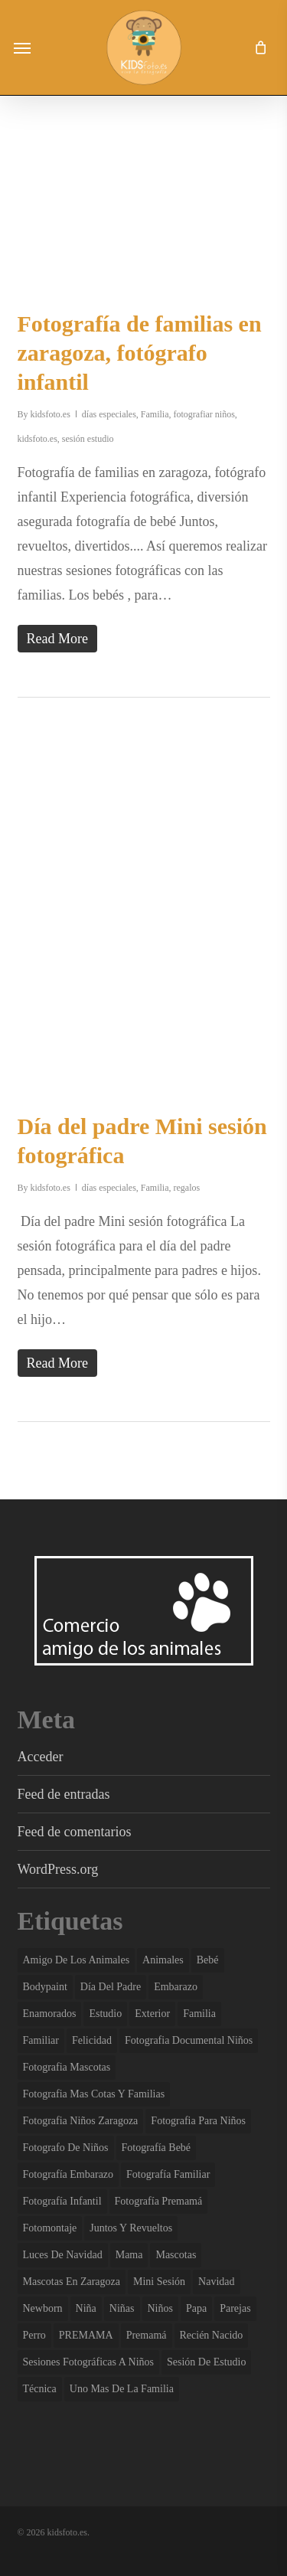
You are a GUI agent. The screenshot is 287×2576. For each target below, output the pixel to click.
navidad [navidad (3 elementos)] (216, 2281)
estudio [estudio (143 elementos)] (105, 2013)
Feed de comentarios (75, 1831)
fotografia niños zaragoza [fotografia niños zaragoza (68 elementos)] (81, 2121)
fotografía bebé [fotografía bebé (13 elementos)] (156, 2147)
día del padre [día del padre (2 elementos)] (110, 1986)
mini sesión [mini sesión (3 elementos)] (159, 2281)
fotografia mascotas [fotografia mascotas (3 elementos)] (67, 2067)
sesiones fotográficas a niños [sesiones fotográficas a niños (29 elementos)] (89, 2362)
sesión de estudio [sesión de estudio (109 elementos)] (206, 2362)
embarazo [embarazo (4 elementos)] (175, 1986)
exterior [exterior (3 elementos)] (152, 2013)
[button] (22, 47)
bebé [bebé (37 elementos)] (208, 1960)
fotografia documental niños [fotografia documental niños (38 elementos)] (189, 2040)
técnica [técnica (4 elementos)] (40, 2389)
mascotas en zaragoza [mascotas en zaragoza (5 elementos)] (72, 2281)
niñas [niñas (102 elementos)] (122, 2308)
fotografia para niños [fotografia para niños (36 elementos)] (198, 2121)
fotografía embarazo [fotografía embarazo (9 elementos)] (68, 2174)
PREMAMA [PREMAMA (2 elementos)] (86, 2335)
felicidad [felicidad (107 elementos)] (92, 2040)
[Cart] (256, 47)
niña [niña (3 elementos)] (86, 2308)
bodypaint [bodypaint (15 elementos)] (45, 1986)
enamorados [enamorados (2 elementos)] (50, 2013)
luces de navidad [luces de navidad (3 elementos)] (63, 2255)
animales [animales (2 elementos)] (163, 1960)
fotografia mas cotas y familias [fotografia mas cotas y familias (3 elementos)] (94, 2094)
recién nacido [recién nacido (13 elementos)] (211, 2335)
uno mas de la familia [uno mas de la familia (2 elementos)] (122, 2389)
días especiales (109, 414)
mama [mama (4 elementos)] (129, 2255)
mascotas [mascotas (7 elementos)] (175, 2255)
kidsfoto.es (50, 414)
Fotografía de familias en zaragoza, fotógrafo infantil (140, 352)
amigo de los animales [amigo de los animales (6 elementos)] (76, 1960)
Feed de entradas (64, 1794)
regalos (187, 1187)
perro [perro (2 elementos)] (34, 2335)
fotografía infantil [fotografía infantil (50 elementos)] (62, 2201)
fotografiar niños (204, 414)
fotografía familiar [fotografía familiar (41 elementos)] (168, 2174)
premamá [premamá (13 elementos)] (146, 2335)
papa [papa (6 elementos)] (196, 2308)
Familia (155, 414)
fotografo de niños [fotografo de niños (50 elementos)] (66, 2147)
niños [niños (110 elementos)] (160, 2308)
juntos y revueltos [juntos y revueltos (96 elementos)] (131, 2228)
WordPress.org (58, 1869)
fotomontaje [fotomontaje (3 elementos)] (50, 2228)
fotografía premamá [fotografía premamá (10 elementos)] (159, 2201)
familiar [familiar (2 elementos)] (41, 2040)
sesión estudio (88, 438)
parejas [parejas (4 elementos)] (235, 2308)
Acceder (41, 1756)
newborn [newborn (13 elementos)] (43, 2308)
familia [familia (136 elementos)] (199, 2013)
